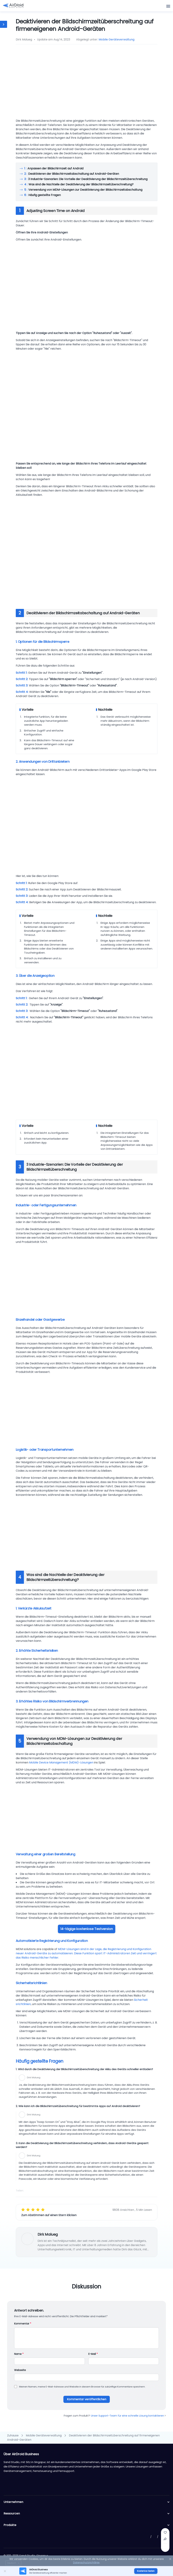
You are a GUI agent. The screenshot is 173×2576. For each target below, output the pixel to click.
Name (19, 2354)
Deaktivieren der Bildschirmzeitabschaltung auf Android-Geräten (71, 174)
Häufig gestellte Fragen (42, 195)
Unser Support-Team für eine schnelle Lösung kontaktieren (128, 2415)
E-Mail (93, 2354)
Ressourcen (86, 2513)
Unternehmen (86, 2502)
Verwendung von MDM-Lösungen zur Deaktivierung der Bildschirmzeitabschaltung (83, 190)
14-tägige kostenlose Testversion (86, 1929)
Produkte (86, 2525)
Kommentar (22, 2323)
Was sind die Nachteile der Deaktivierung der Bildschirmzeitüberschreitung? (79, 184)
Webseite (20, 2370)
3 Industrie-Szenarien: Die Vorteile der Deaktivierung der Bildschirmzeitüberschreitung (86, 179)
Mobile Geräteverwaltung (116, 39)
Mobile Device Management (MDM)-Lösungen (61, 1762)
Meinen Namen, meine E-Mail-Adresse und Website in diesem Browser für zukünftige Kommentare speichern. (82, 2386)
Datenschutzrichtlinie (86, 2562)
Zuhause (13, 2435)
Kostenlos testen (146, 2570)
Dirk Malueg (48, 2234)
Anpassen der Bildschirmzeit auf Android (53, 168)
